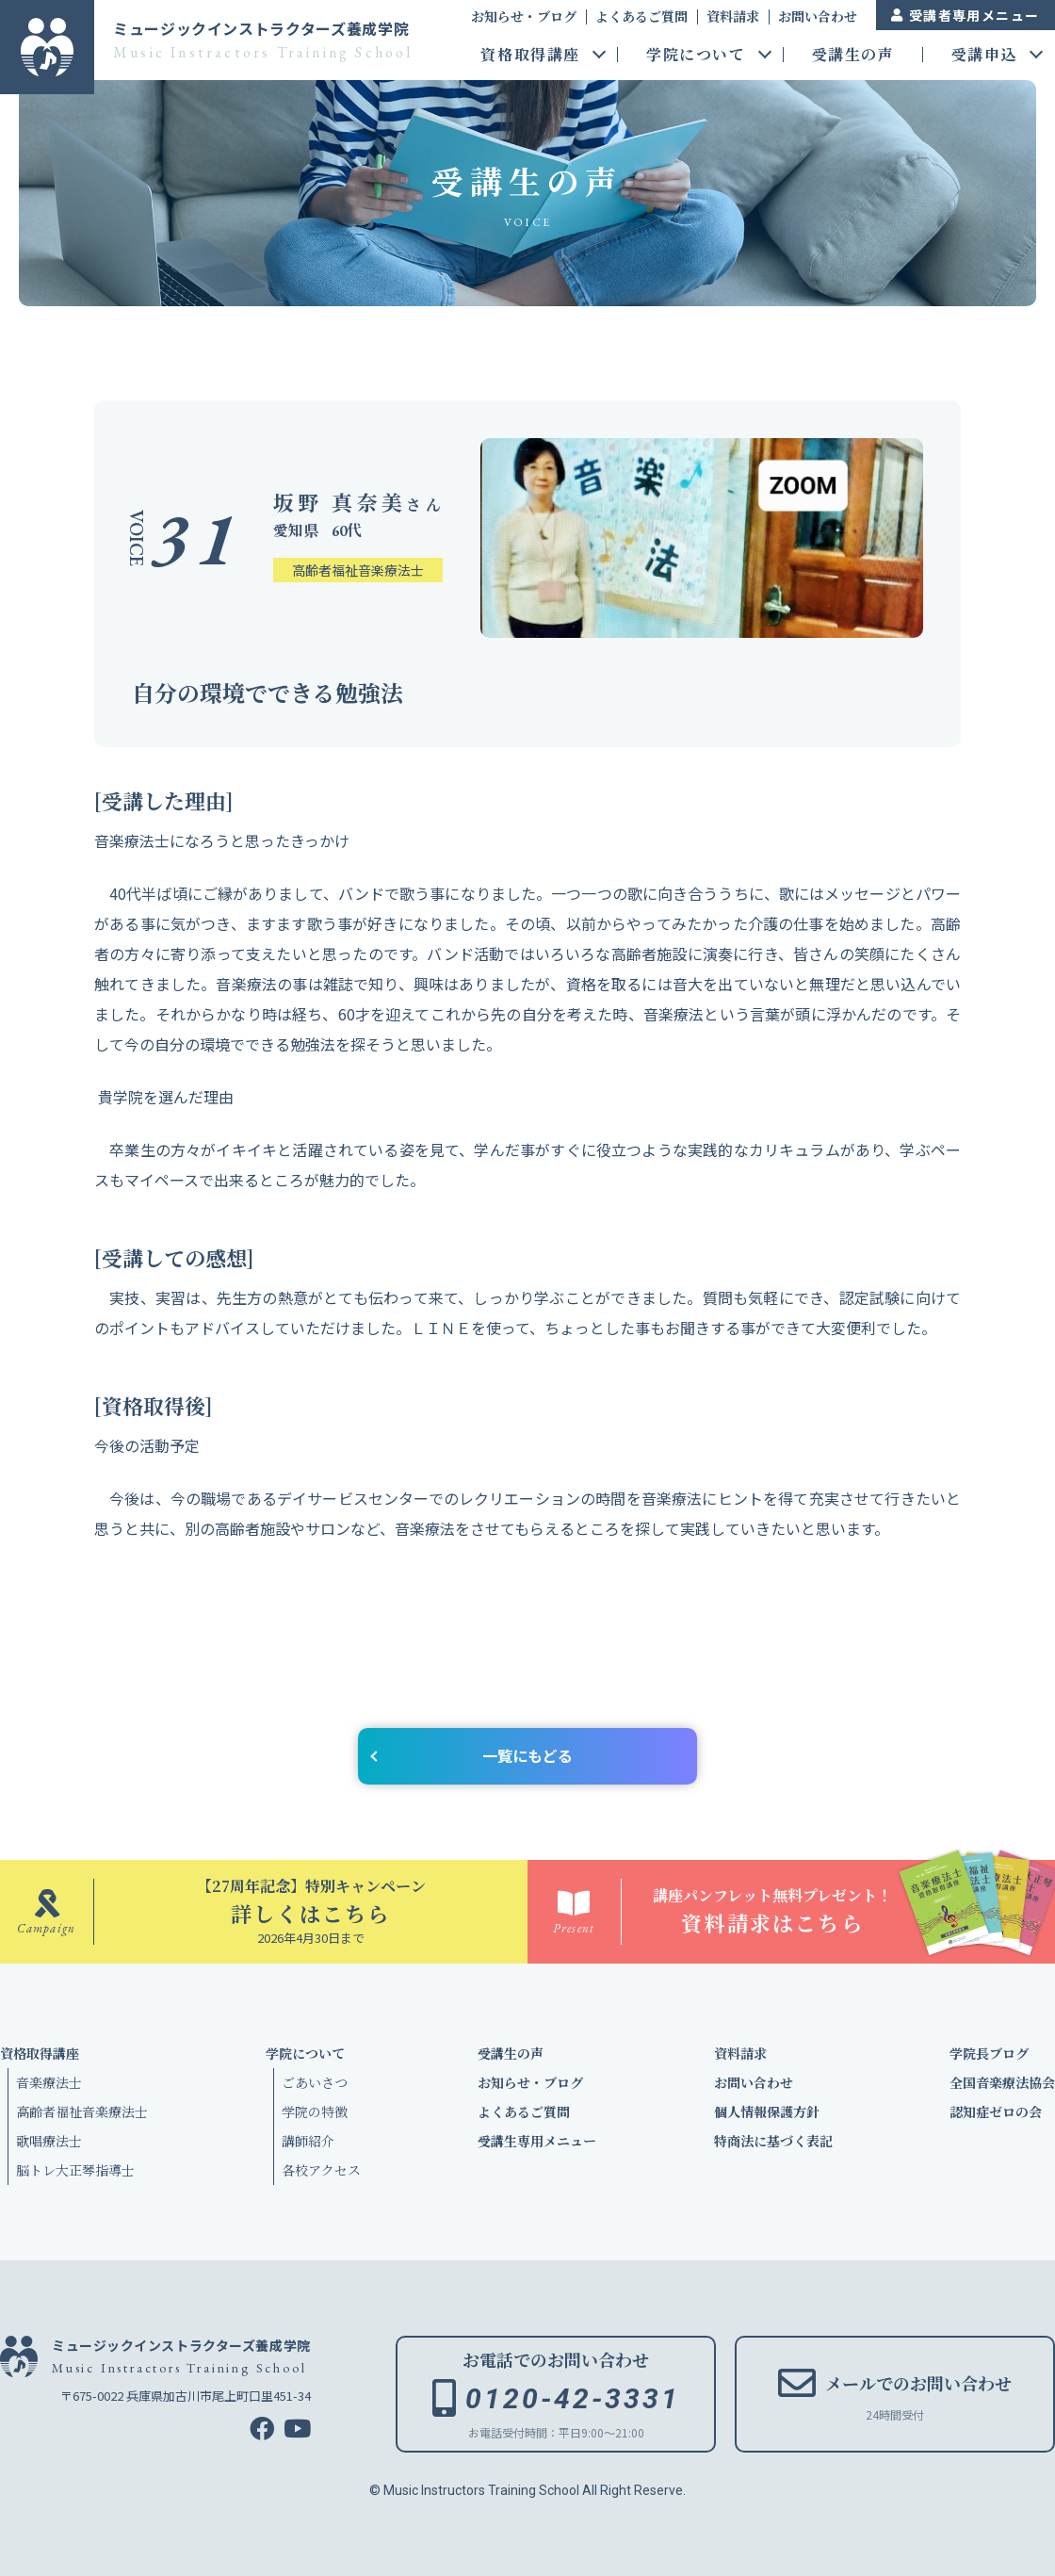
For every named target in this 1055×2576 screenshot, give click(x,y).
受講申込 (984, 56)
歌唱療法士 (49, 2140)
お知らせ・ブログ (523, 16)
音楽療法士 (49, 2082)
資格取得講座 (530, 56)
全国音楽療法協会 (1002, 2082)
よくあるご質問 (641, 16)
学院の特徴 (315, 2111)
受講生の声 (853, 56)
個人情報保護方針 (767, 2111)
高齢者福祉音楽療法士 (82, 2111)
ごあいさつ (315, 2082)
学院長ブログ (989, 2053)
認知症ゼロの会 (996, 2111)
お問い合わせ (817, 16)
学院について (696, 56)
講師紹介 (308, 2140)
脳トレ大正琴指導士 (75, 2169)
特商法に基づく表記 (773, 2140)
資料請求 (732, 16)
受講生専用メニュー (537, 2140)
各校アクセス (321, 2169)
